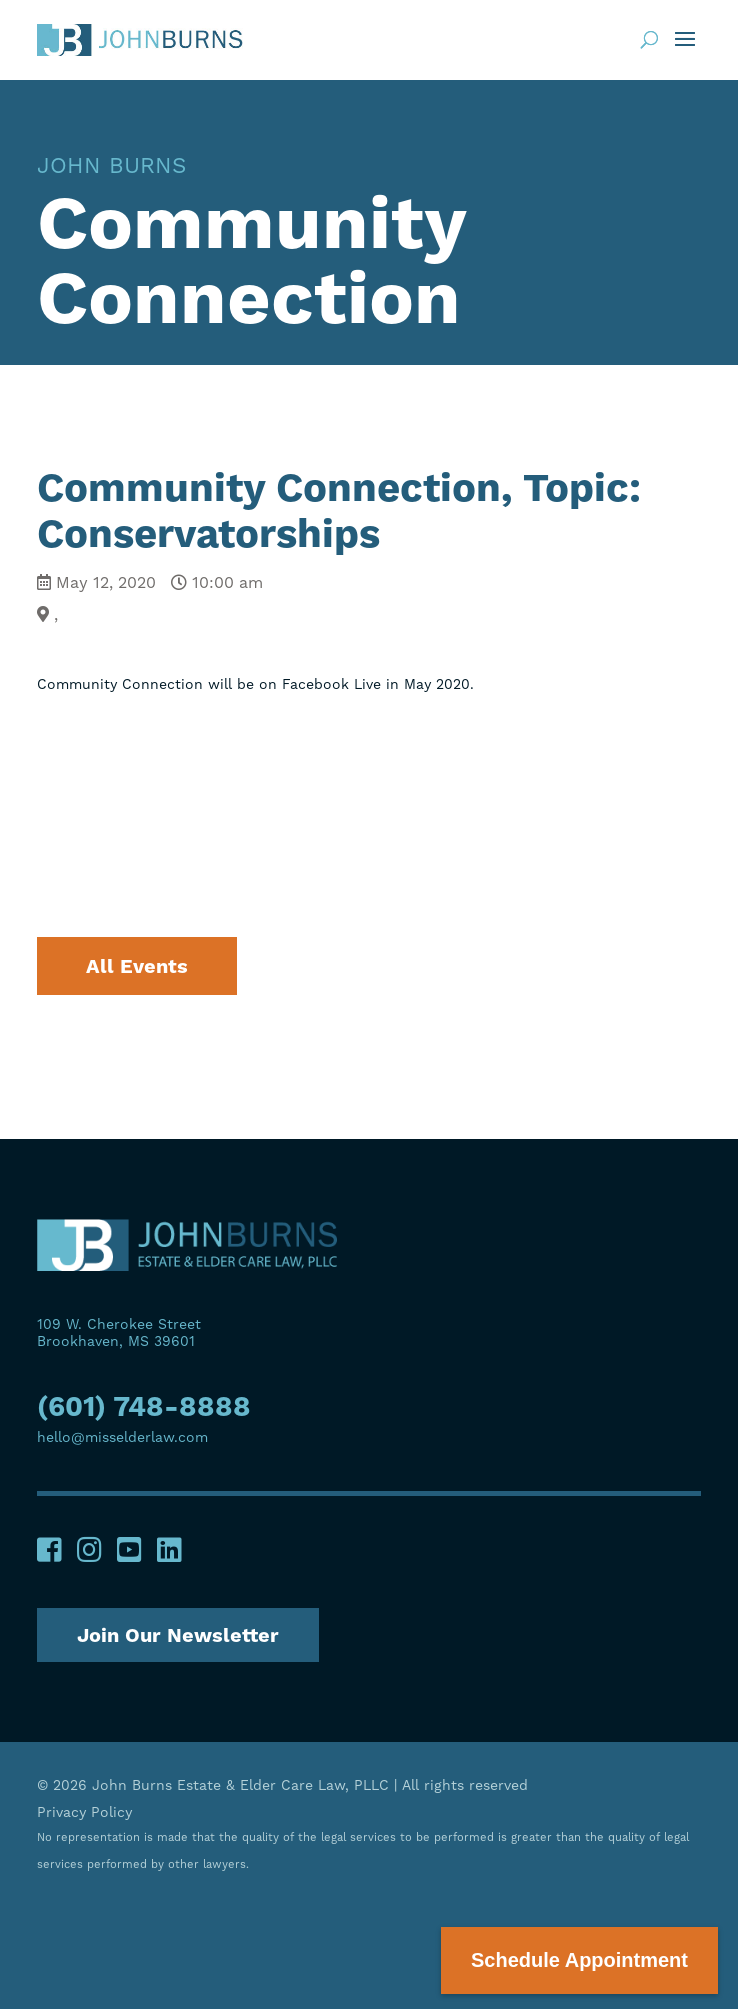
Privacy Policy (84, 1812)
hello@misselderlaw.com (122, 1437)
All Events (137, 966)
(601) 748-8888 (144, 1408)
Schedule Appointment (579, 1960)
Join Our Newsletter (178, 1635)
